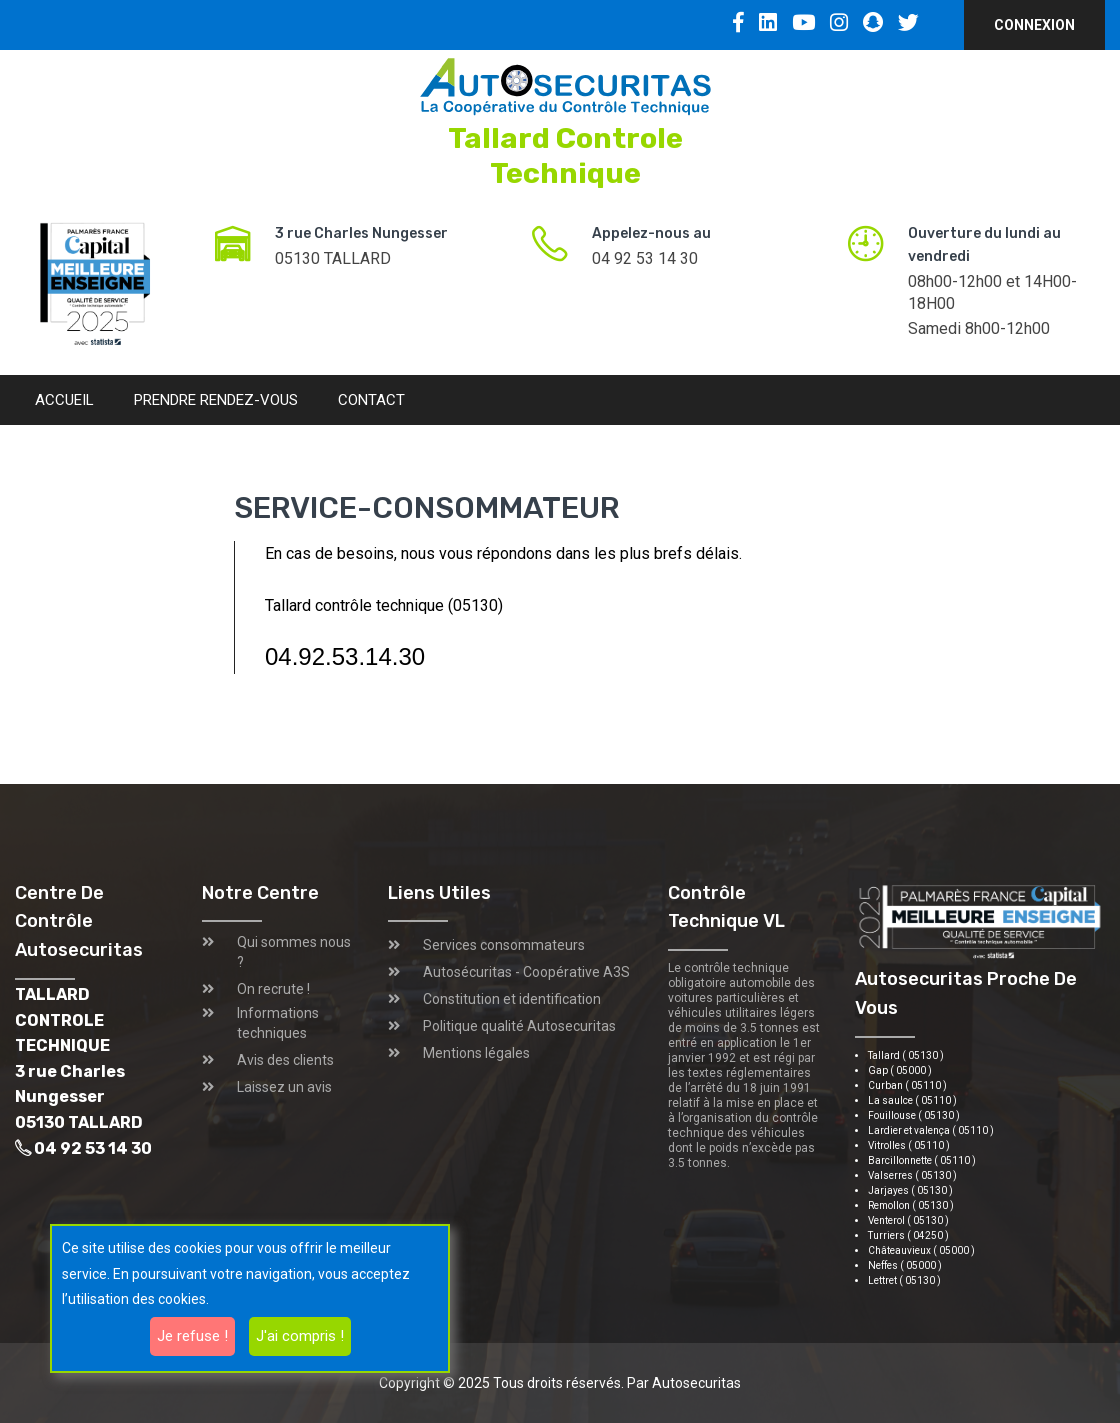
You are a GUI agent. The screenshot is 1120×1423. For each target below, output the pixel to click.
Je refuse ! (192, 1336)
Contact (371, 400)
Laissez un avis (284, 1087)
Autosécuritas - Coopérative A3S (526, 972)
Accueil (64, 400)
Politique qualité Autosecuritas (519, 1026)
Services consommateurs (504, 945)
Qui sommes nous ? (294, 952)
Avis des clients (285, 1060)
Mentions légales (476, 1053)
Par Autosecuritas (684, 1383)
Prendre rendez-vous (216, 400)
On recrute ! (273, 989)
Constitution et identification (512, 999)
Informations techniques (278, 1023)
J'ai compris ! (300, 1336)
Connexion (1034, 25)
